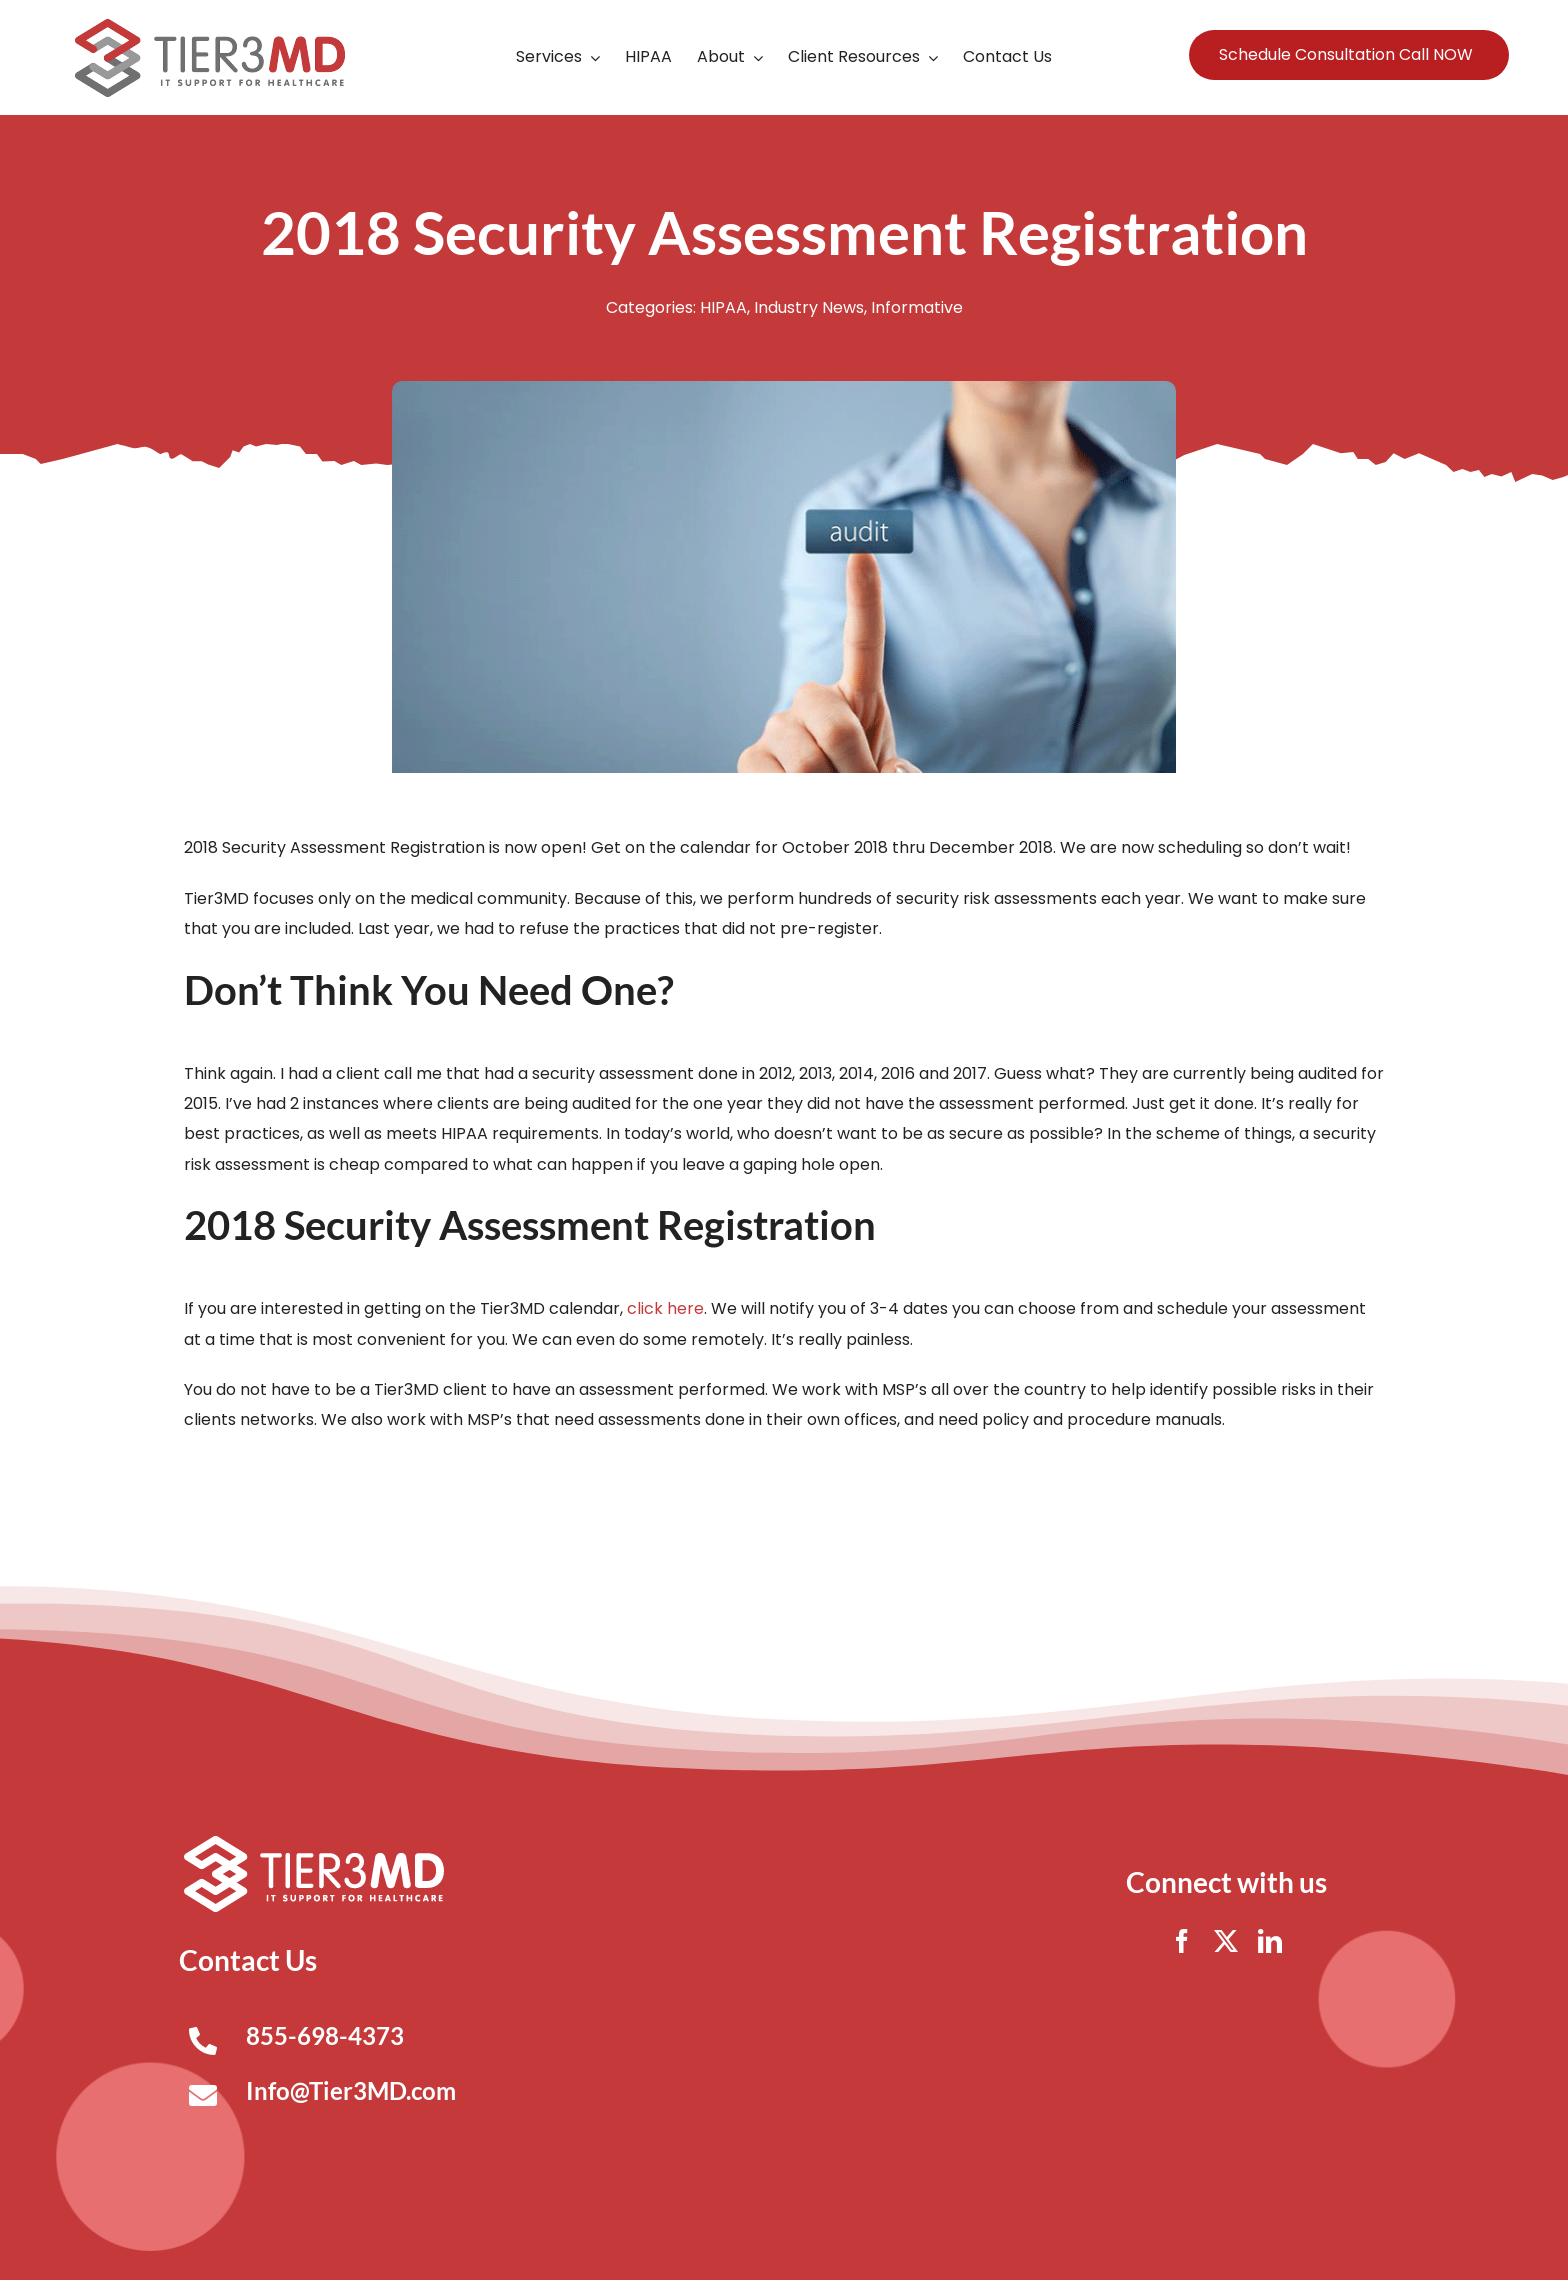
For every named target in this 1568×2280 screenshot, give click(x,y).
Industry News (809, 307)
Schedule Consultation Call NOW (1346, 54)
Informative (917, 307)
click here (665, 1308)
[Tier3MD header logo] (210, 26)
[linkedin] (1270, 1941)
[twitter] (1226, 1941)
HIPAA (723, 307)
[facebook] (1182, 1941)
